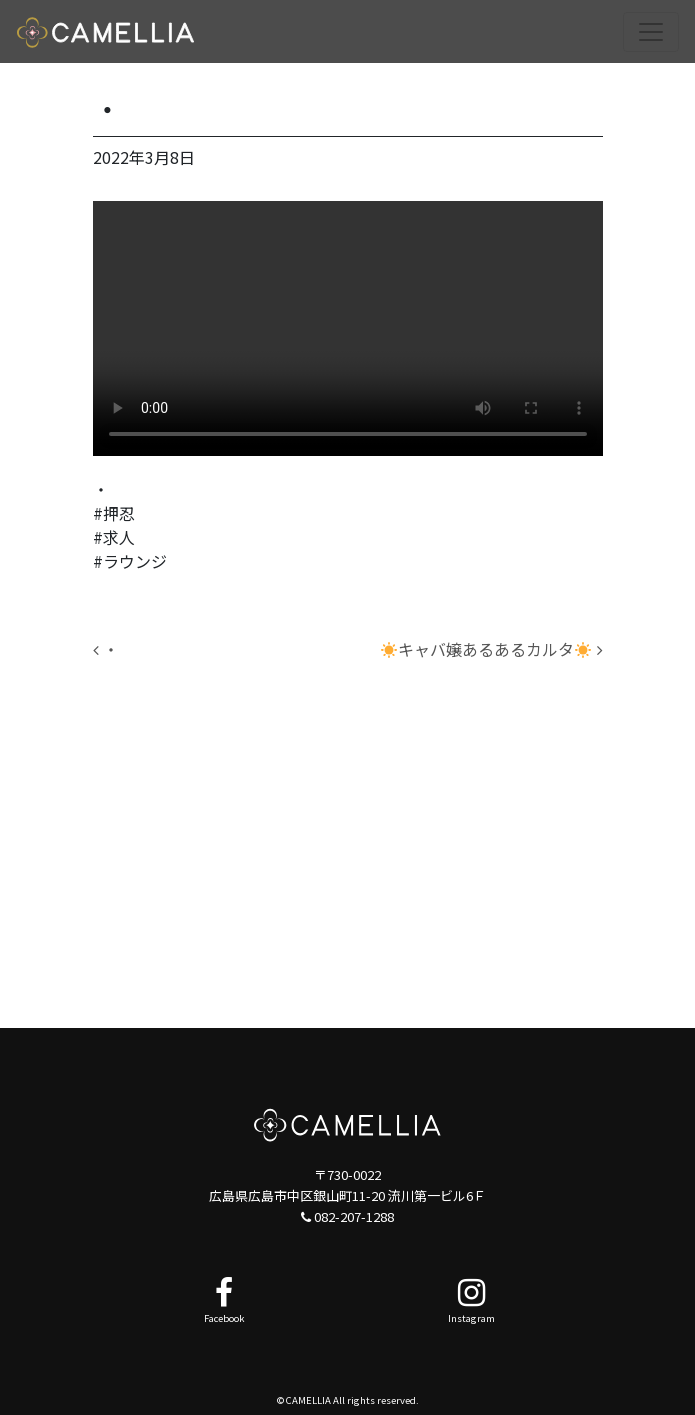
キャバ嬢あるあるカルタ (491, 649)
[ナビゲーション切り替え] (651, 32)
